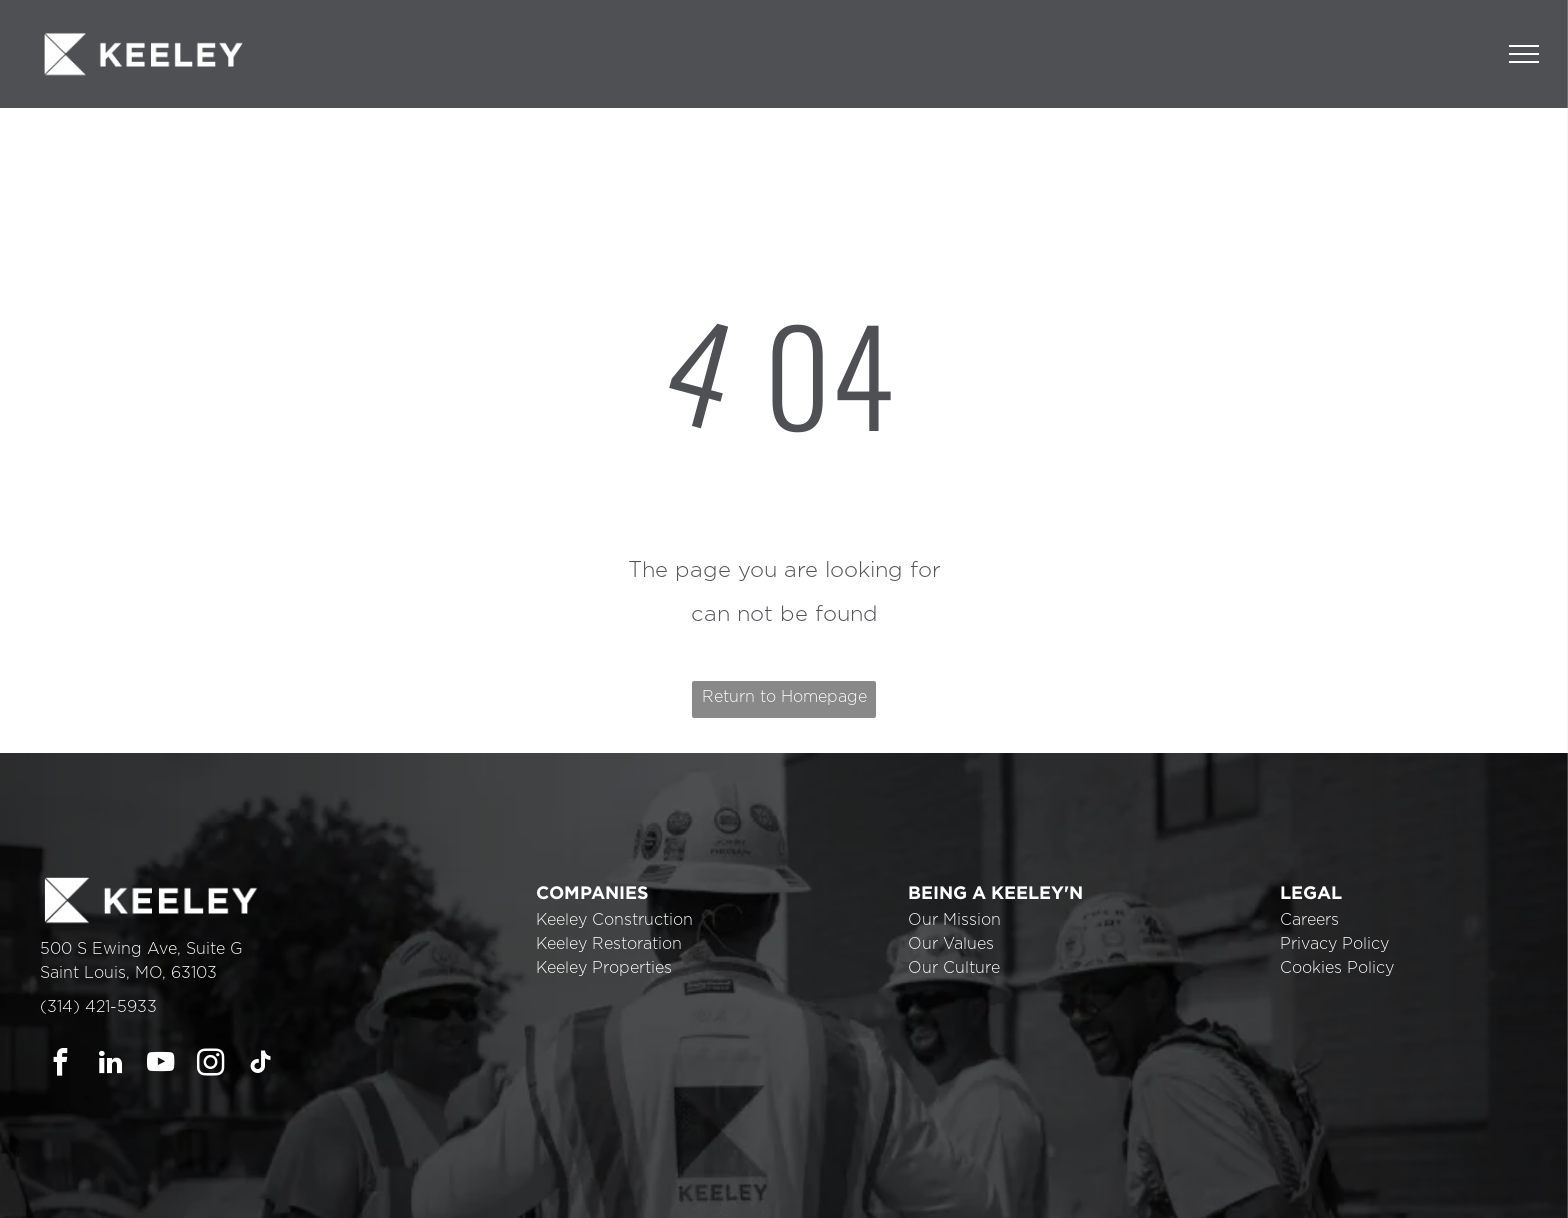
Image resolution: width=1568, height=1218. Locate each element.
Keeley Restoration (609, 944)
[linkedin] (110, 1065)
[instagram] (210, 1065)
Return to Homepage (784, 697)
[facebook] (60, 1065)
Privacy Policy (1334, 944)
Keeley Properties (604, 968)
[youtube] (160, 1065)
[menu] (1524, 54)
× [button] (1550, 1173)
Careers (1309, 920)
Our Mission (954, 920)
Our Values (951, 944)
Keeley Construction (614, 920)
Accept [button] (1034, 1188)
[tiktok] (260, 1065)
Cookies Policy (1337, 968)
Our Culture (954, 968)
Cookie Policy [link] (923, 1188)
